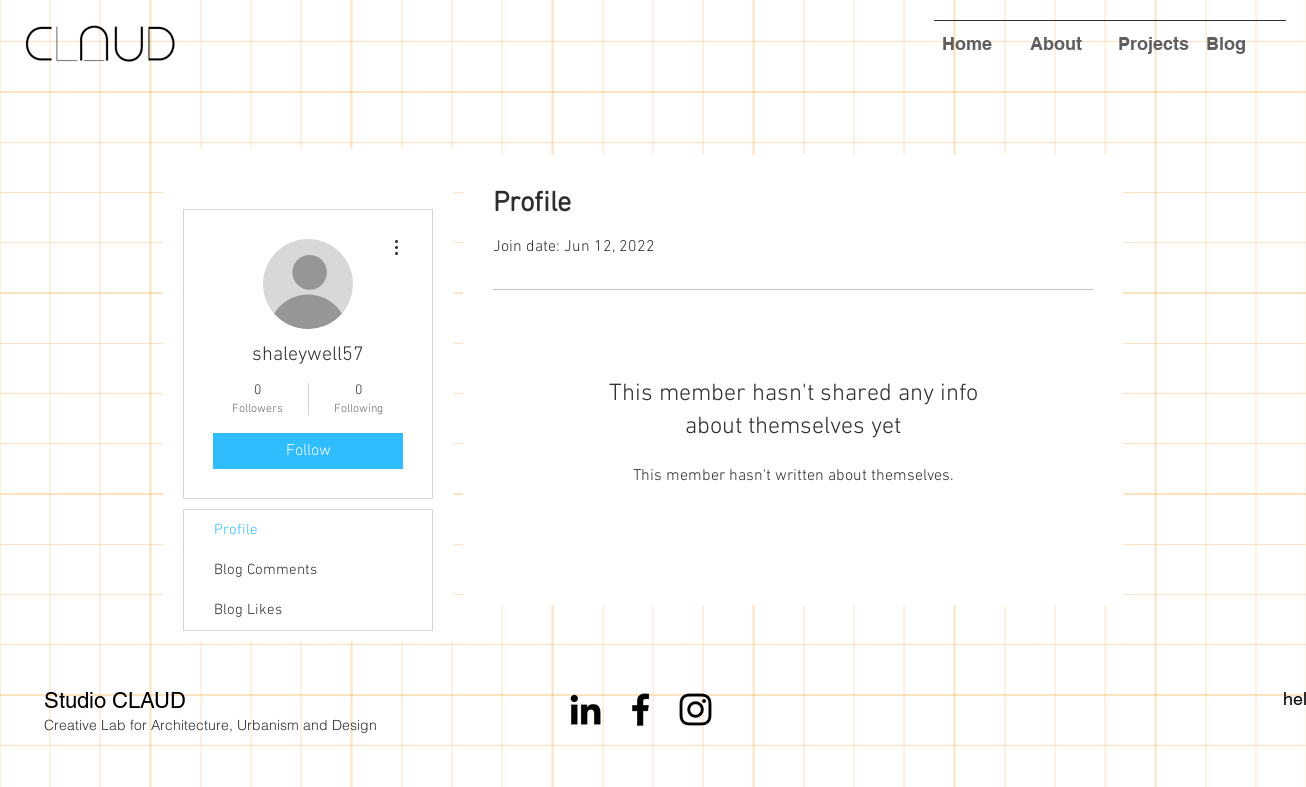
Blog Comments (265, 570)
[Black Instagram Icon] (695, 709)
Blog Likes (248, 610)
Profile (236, 530)
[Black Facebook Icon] (640, 709)
